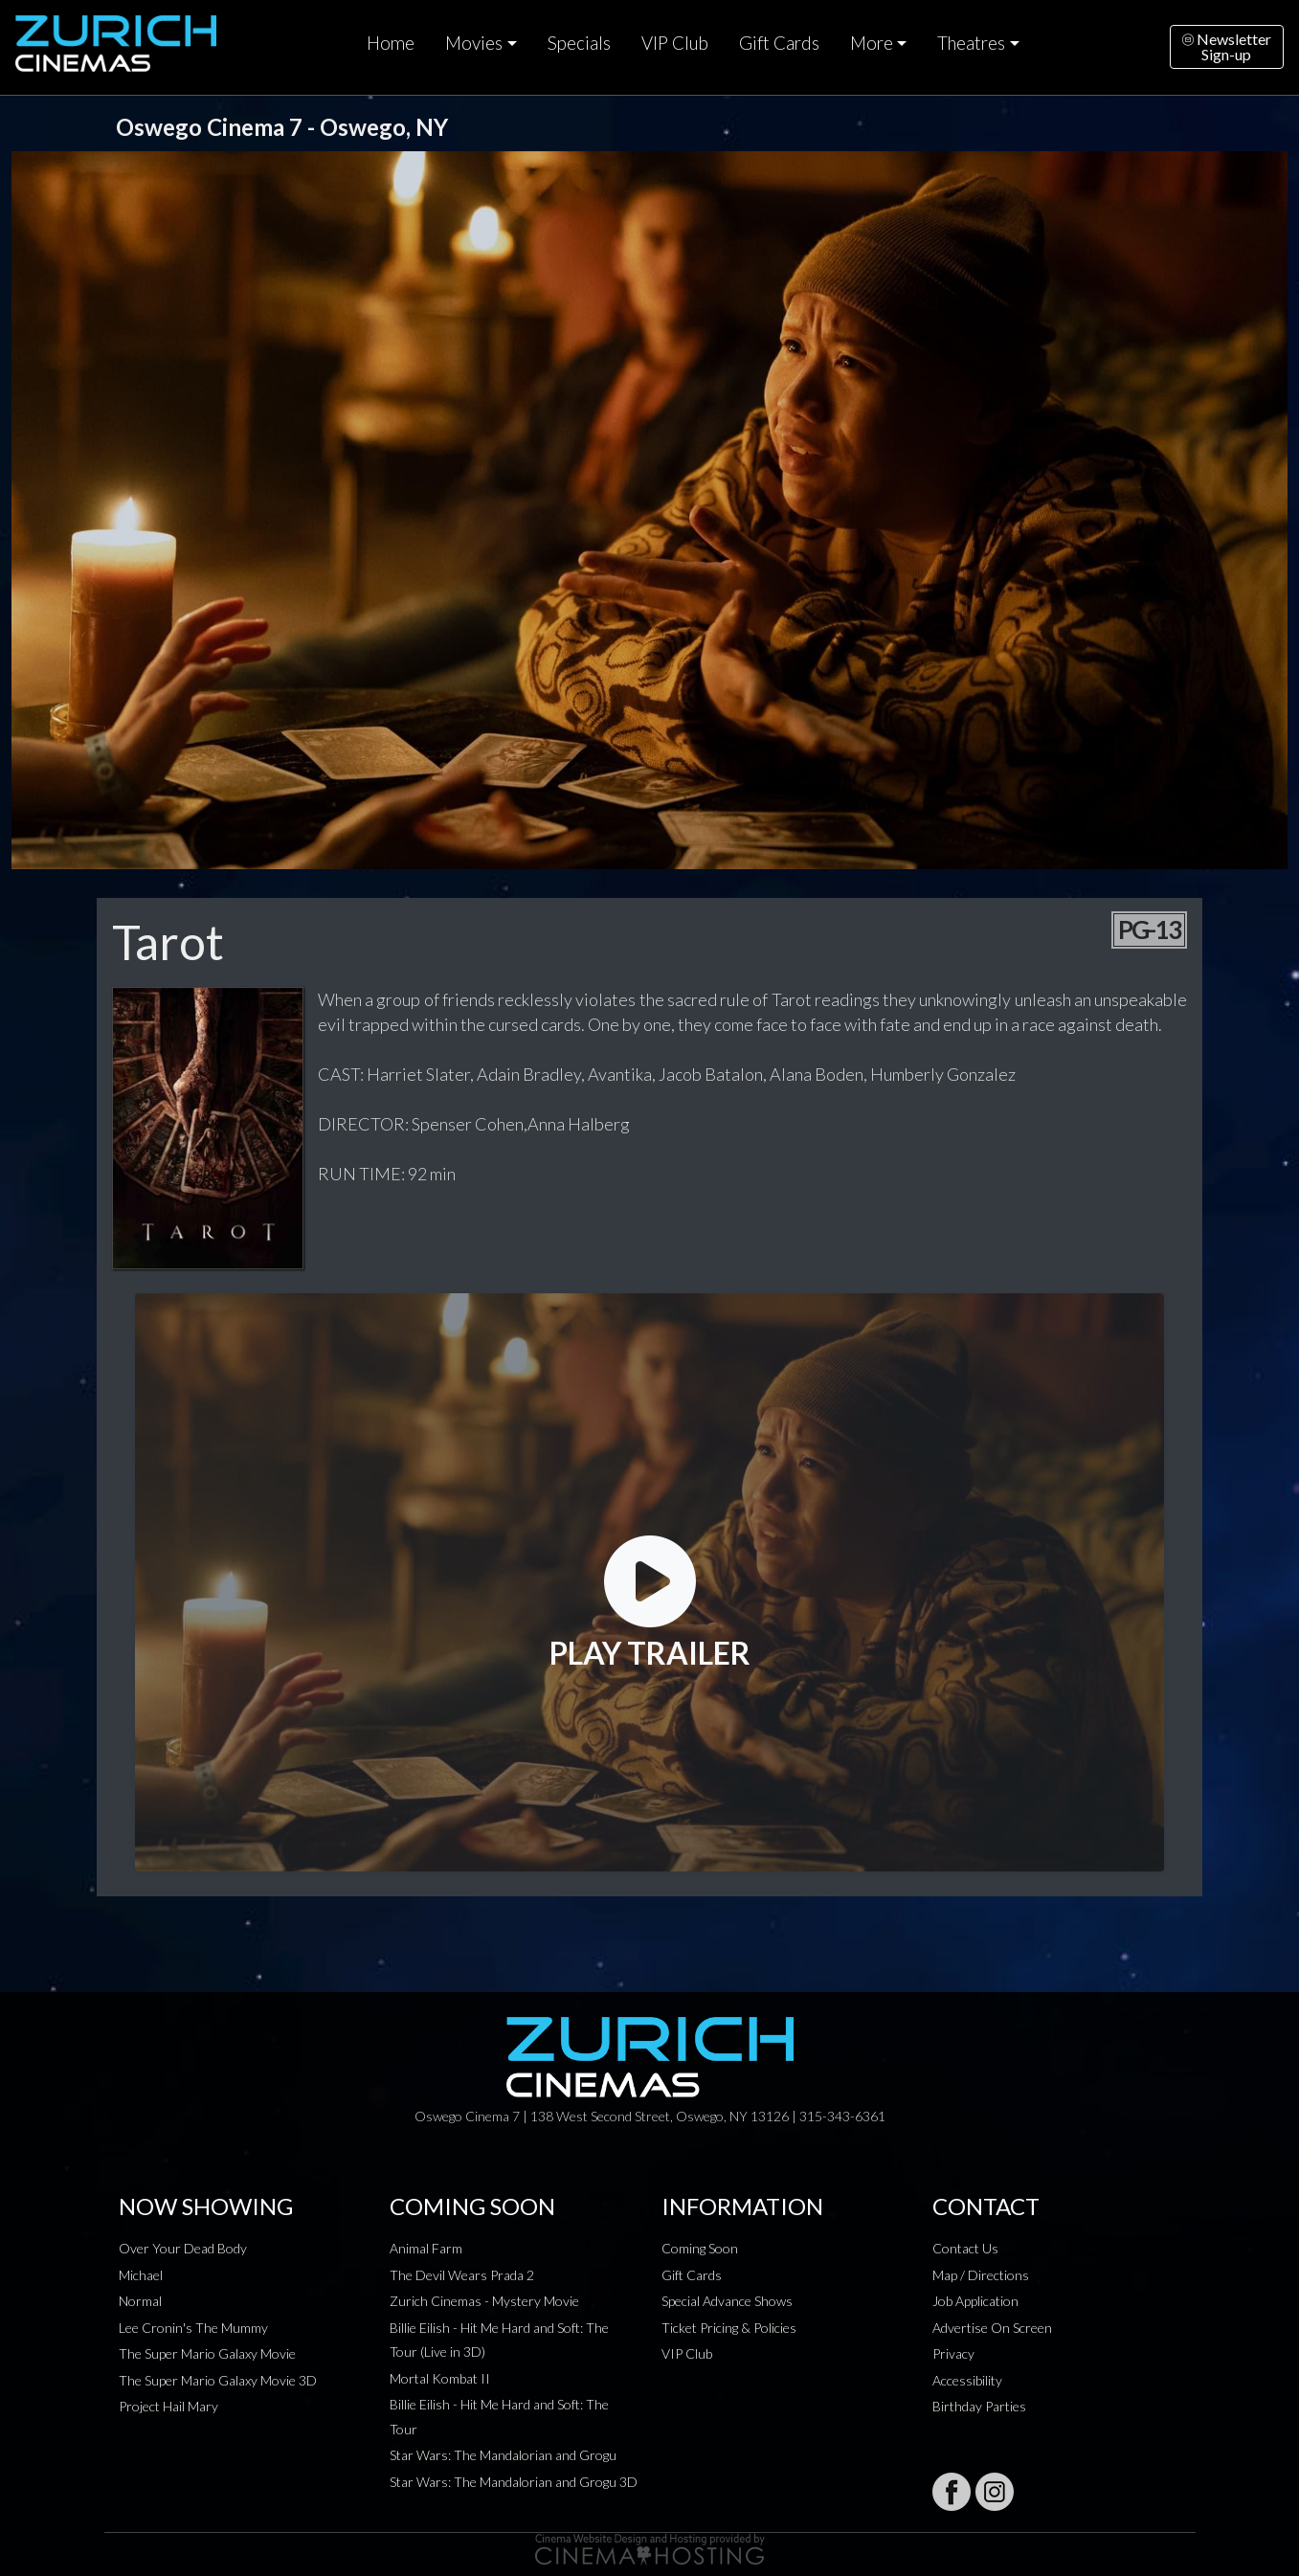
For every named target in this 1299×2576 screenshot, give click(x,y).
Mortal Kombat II (440, 2378)
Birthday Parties (979, 2406)
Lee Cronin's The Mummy (193, 2327)
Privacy (953, 2353)
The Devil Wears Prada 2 (462, 2275)
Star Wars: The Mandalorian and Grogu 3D (514, 2482)
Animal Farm (426, 2248)
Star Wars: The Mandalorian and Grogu (503, 2455)
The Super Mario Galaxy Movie (207, 2353)
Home (390, 43)
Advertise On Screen (992, 2327)
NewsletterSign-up (1226, 46)
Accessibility (967, 2380)
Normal (140, 2301)
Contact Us (965, 2248)
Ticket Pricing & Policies (728, 2327)
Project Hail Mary (168, 2406)
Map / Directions (980, 2275)
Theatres (971, 43)
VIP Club (674, 43)
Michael (141, 2275)
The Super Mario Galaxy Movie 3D (218, 2380)
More (871, 43)
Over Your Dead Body (183, 2248)
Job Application (975, 2301)
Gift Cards (779, 43)
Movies (474, 43)
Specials (579, 43)
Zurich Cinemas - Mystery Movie (484, 2301)
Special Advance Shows (727, 2301)
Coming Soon (699, 2248)
